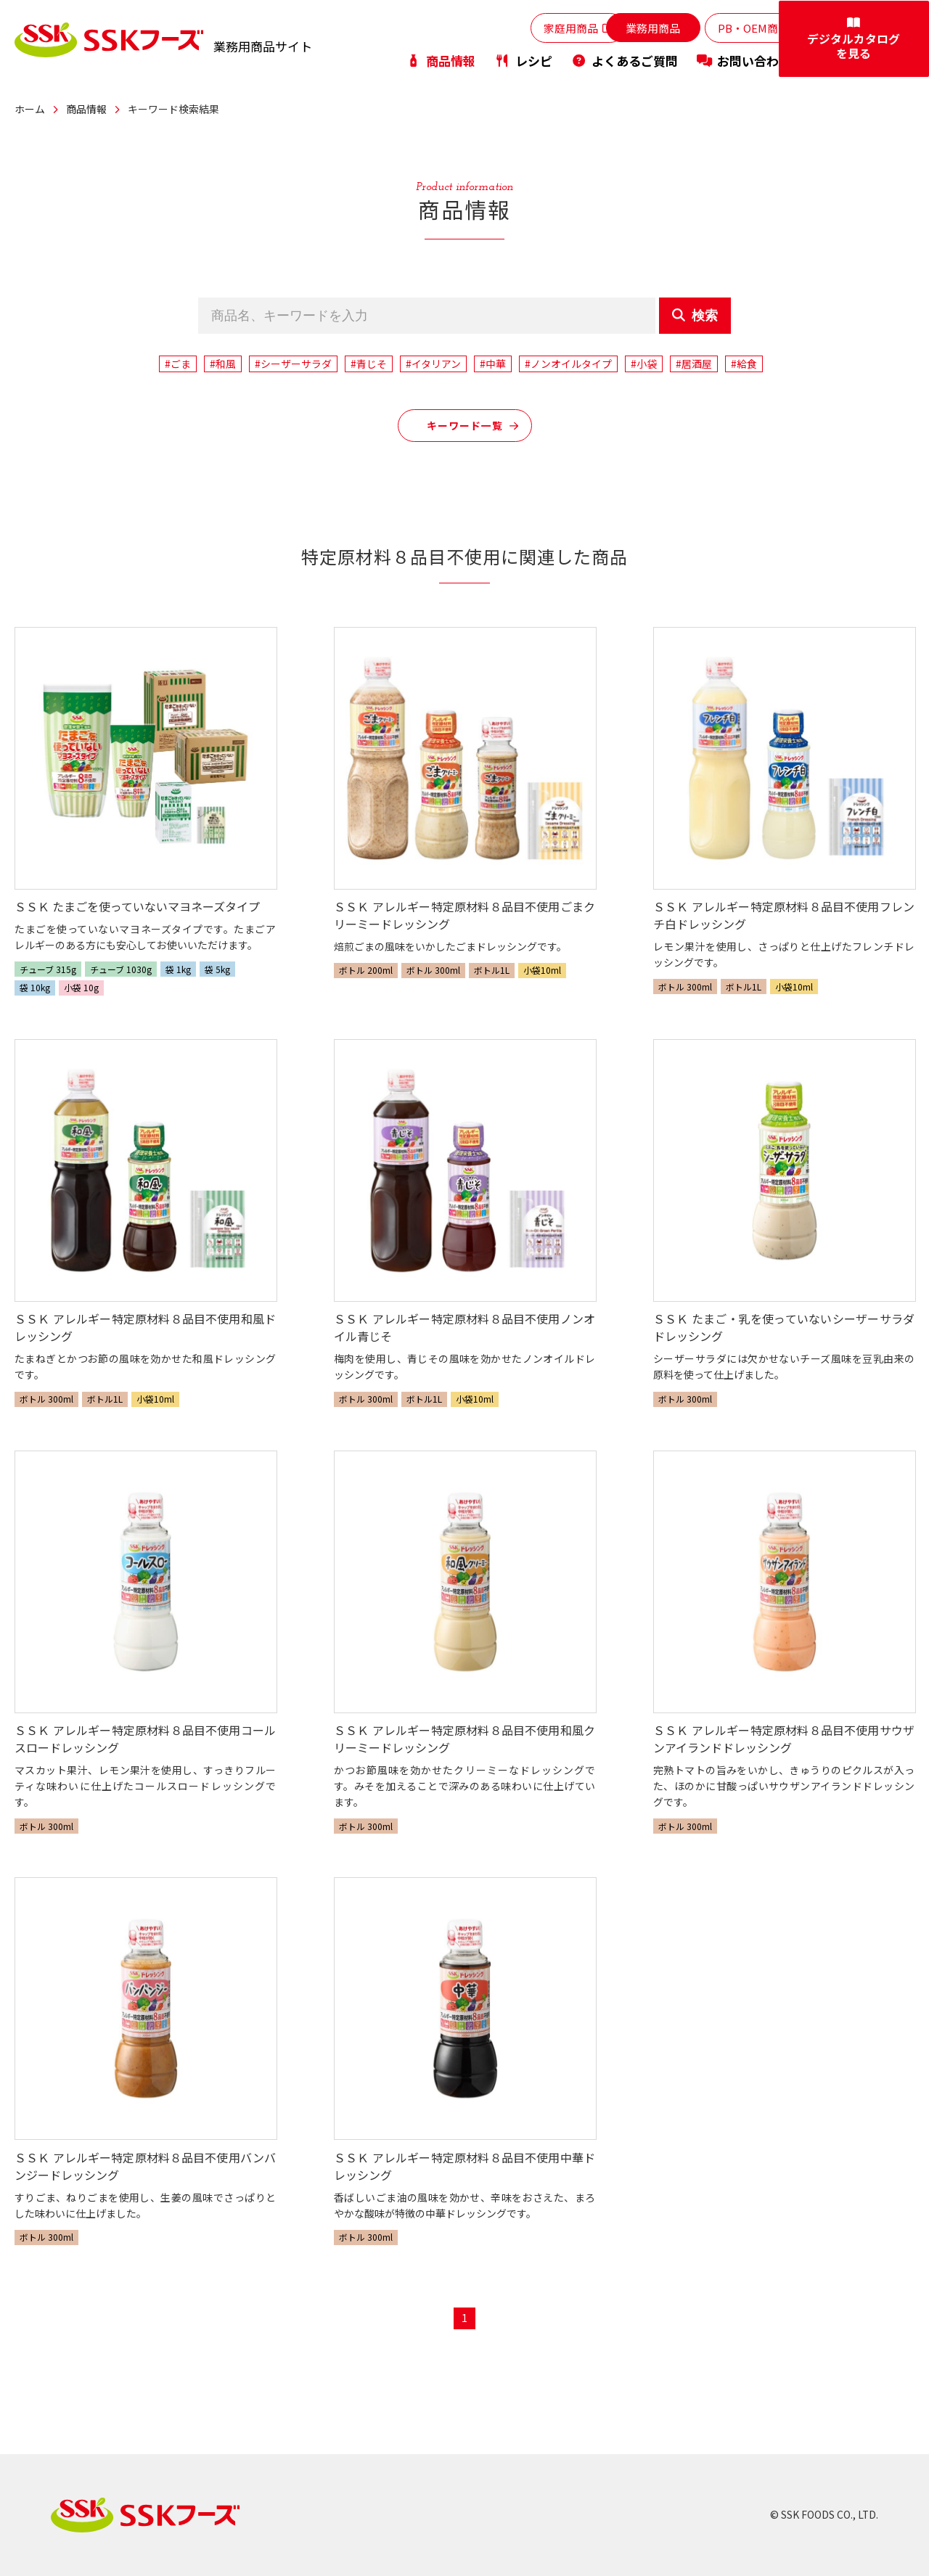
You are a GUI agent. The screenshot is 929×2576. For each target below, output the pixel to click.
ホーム (30, 109)
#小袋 (644, 363)
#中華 (493, 363)
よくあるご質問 (624, 61)
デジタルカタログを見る (870, 40)
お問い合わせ (744, 61)
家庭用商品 (528, 28)
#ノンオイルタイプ (568, 363)
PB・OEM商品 (736, 28)
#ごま (178, 363)
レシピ (523, 61)
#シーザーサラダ (293, 363)
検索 (695, 315)
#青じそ (369, 363)
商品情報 (440, 61)
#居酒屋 (694, 363)
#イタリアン (433, 363)
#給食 (744, 363)
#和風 (223, 363)
